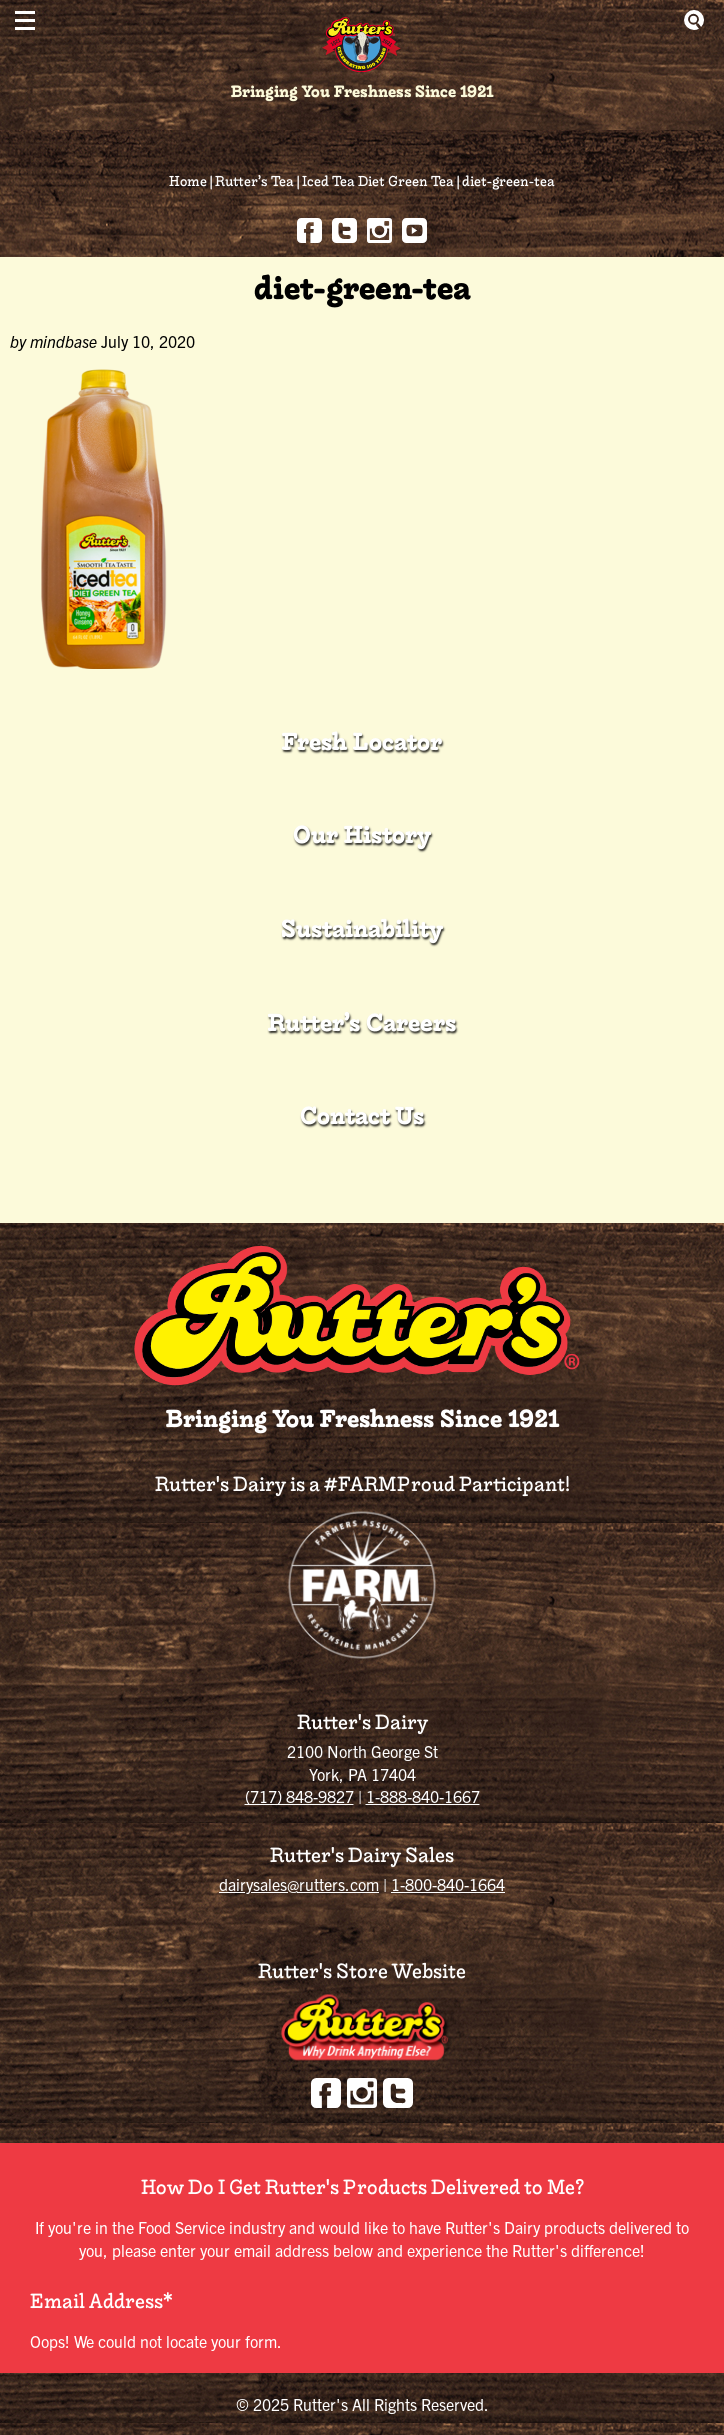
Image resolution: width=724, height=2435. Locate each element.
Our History (362, 834)
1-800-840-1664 (448, 1884)
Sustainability (362, 928)
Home (188, 181)
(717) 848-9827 (299, 1796)
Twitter (344, 230)
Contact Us (362, 1115)
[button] (25, 20)
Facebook (309, 230)
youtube (414, 230)
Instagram (379, 230)
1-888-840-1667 (423, 1796)
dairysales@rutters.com (299, 1884)
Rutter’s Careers (362, 1022)
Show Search (694, 20)
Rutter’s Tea (254, 181)
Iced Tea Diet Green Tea (378, 181)
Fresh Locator (362, 741)
